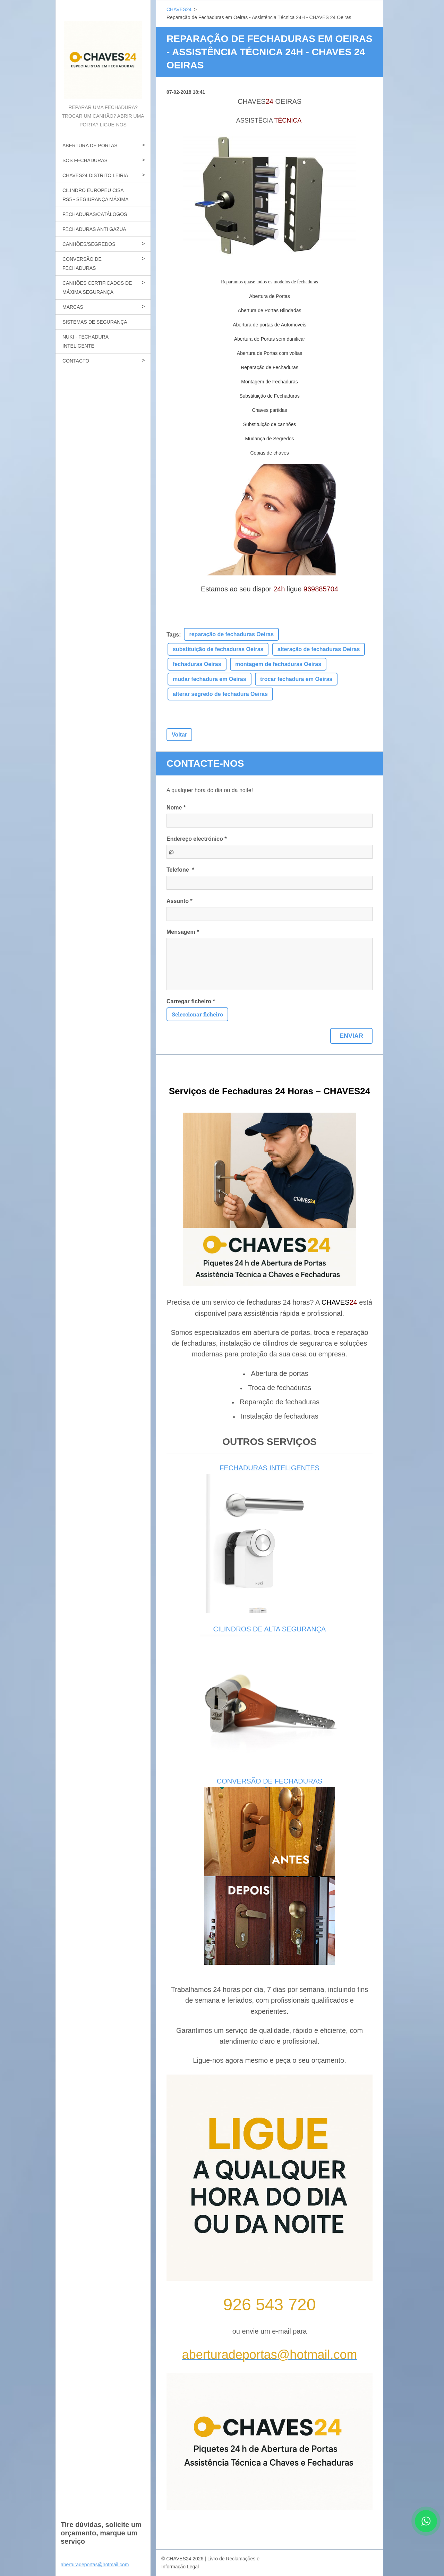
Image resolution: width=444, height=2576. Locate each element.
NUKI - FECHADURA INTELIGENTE (85, 341)
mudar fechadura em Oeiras (209, 679)
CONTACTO (75, 361)
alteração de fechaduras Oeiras (319, 649)
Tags (172, 635)
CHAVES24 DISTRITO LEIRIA (95, 175)
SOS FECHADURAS (85, 160)
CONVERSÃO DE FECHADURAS (82, 263)
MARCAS (72, 307)
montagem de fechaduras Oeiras (278, 664)
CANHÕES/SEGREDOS (88, 244)
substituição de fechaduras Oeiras (218, 649)
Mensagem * (182, 932)
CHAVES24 (178, 9)
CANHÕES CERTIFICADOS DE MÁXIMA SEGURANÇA (97, 287)
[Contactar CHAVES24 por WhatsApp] (426, 2530)
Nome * (176, 808)
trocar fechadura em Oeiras (296, 679)
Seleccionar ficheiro (197, 1014)
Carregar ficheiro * (190, 1001)
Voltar (179, 735)
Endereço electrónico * (196, 839)
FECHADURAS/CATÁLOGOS (94, 214)
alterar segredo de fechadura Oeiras (220, 694)
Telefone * (180, 870)
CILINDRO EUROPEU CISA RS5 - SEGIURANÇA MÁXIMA (95, 195)
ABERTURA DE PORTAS (90, 145)
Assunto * (179, 901)
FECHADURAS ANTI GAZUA (94, 229)
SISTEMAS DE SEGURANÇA (94, 322)
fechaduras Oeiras (197, 664)
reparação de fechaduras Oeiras (231, 634)
